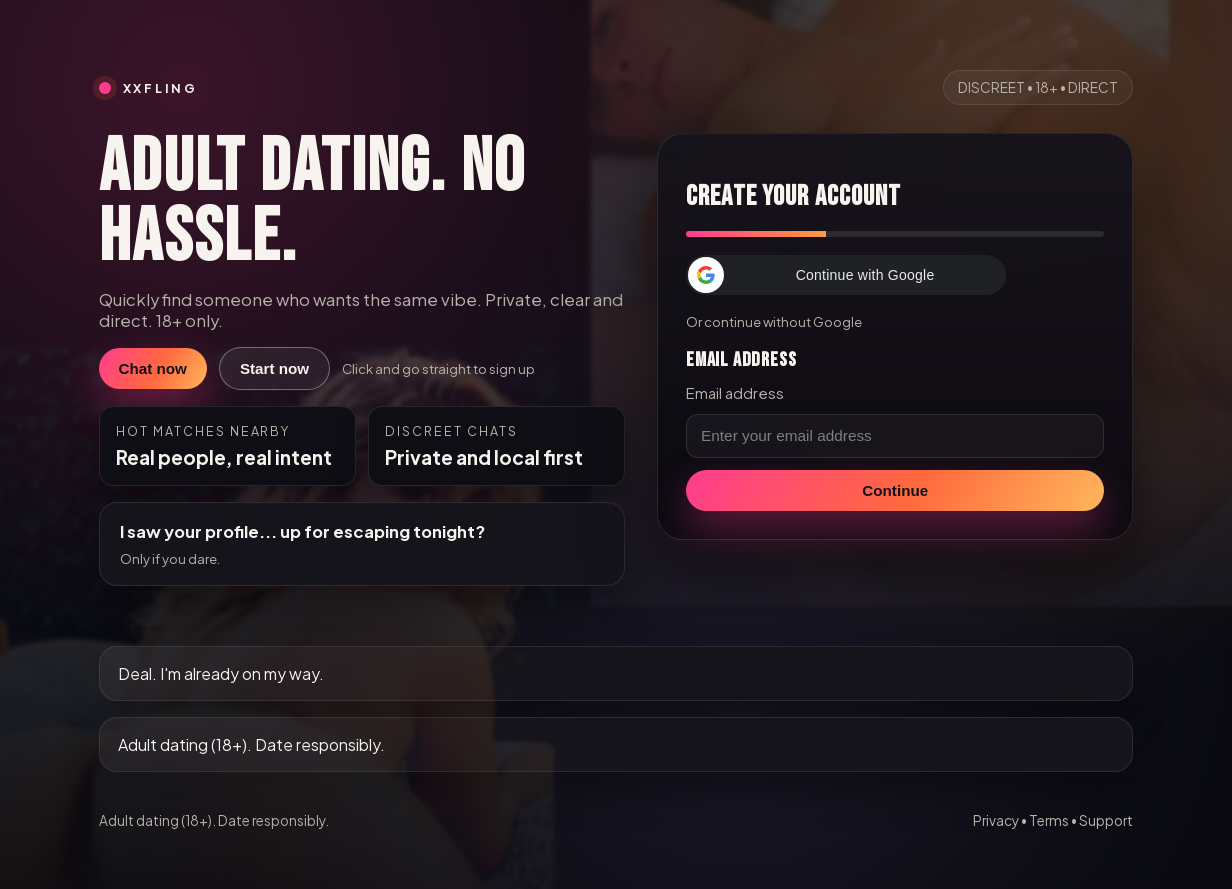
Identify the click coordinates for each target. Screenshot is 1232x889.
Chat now (153, 368)
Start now (274, 368)
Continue (895, 490)
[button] (846, 275)
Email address (735, 393)
